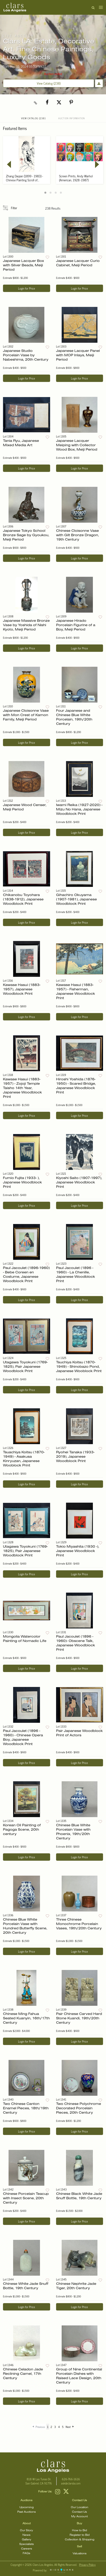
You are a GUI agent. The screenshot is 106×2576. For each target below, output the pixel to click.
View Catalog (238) (48, 83)
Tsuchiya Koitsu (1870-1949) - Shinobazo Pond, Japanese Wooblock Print (79, 1367)
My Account (79, 2516)
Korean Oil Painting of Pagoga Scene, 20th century (22, 1830)
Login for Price (26, 288)
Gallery (26, 2540)
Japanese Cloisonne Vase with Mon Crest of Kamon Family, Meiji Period (26, 715)
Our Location (79, 2507)
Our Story (26, 2530)
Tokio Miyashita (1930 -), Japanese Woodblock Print (77, 1551)
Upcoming (26, 2507)
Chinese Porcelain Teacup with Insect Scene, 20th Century (26, 2198)
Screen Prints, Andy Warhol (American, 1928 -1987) (76, 178)
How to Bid (79, 2530)
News (26, 2535)
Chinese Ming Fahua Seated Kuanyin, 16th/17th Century (26, 2018)
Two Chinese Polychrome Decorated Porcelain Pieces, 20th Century (78, 2108)
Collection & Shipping (79, 2540)
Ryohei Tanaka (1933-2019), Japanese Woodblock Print (75, 1457)
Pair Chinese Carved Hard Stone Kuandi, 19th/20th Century (79, 2018)
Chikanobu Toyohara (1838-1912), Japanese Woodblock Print (23, 899)
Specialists (26, 2544)
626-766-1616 (71, 2478)
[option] (26, 160)
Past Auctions (26, 2512)
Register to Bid (79, 2535)
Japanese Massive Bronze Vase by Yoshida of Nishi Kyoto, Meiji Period (26, 625)
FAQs (26, 2553)
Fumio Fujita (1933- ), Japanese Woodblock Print (22, 1182)
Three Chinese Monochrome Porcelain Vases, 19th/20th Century (79, 1924)
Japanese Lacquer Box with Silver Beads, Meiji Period (23, 265)
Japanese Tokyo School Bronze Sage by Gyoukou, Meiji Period (26, 535)
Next (70, 2426)
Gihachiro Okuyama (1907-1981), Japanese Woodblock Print (76, 899)
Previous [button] (9, 164)
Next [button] (97, 164)
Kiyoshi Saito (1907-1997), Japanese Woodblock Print (79, 1182)
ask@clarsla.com (71, 2483)
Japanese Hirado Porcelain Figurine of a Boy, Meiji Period (75, 625)
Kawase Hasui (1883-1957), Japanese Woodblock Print (21, 989)
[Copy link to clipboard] (35, 102)
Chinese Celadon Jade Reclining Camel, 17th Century (23, 2374)
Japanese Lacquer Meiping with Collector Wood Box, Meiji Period (76, 445)
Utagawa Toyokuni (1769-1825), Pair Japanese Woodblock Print (25, 1367)
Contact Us (79, 2512)
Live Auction (18, 35)
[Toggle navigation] (99, 7)
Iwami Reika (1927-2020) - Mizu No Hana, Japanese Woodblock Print (79, 809)
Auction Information (71, 118)
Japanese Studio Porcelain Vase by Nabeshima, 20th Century (25, 355)
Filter (14, 207)
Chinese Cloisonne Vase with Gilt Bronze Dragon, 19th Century (77, 535)
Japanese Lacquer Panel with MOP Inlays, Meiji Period (78, 355)
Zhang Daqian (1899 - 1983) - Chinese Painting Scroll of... (24, 178)
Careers (26, 2549)
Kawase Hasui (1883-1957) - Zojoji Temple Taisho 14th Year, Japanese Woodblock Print (22, 1088)
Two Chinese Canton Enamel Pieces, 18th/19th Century (26, 2108)
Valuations (80, 2554)
